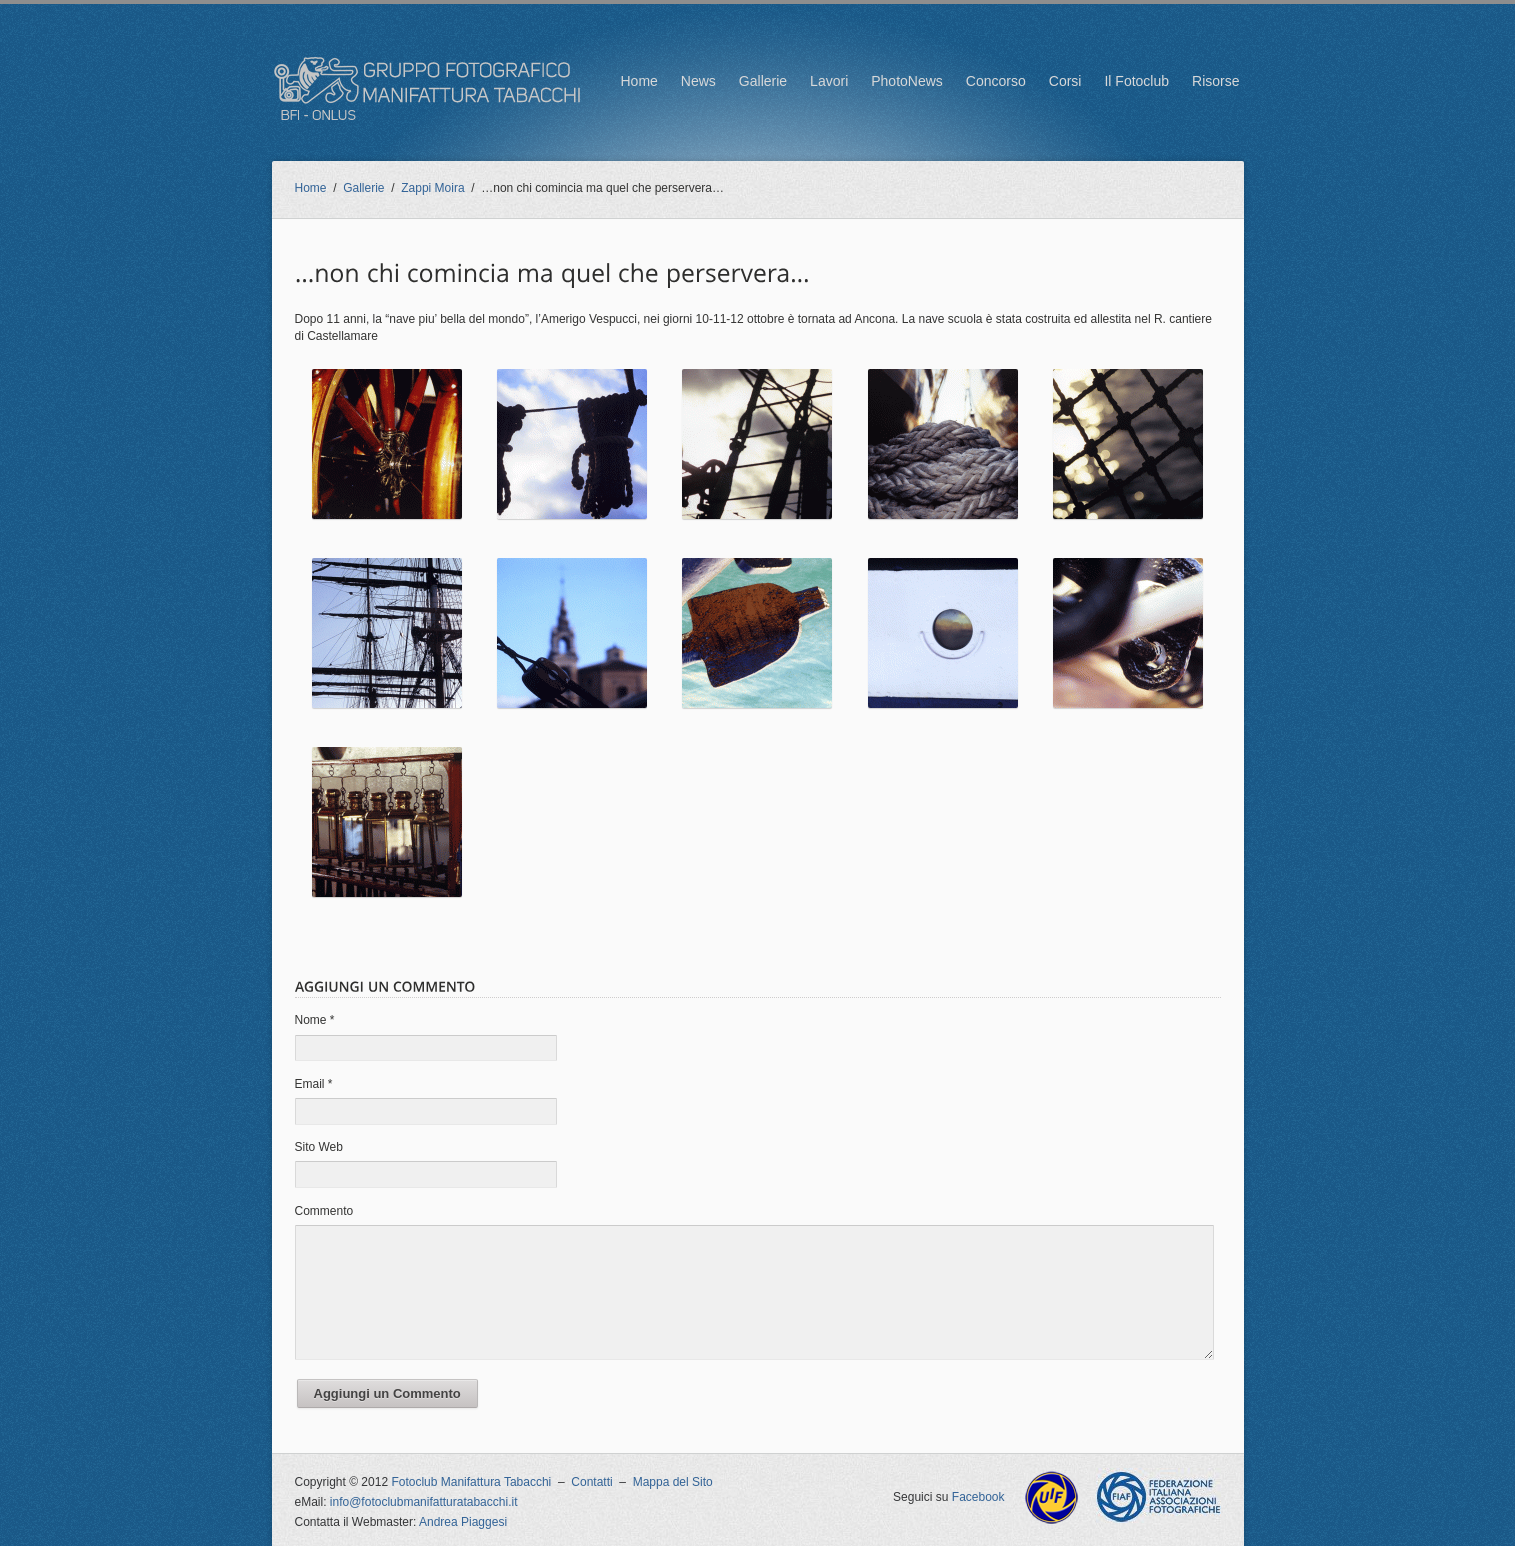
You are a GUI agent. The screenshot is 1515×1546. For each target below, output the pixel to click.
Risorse (1215, 81)
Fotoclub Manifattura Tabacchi (471, 1482)
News (698, 81)
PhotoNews (907, 81)
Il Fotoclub (1136, 81)
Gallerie (763, 81)
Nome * (315, 1020)
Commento (324, 1211)
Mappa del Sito (673, 1482)
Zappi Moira (432, 188)
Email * (314, 1084)
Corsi (1065, 81)
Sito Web (319, 1147)
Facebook (978, 1497)
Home (638, 81)
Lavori (829, 81)
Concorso (996, 81)
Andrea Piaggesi (463, 1522)
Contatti (591, 1482)
